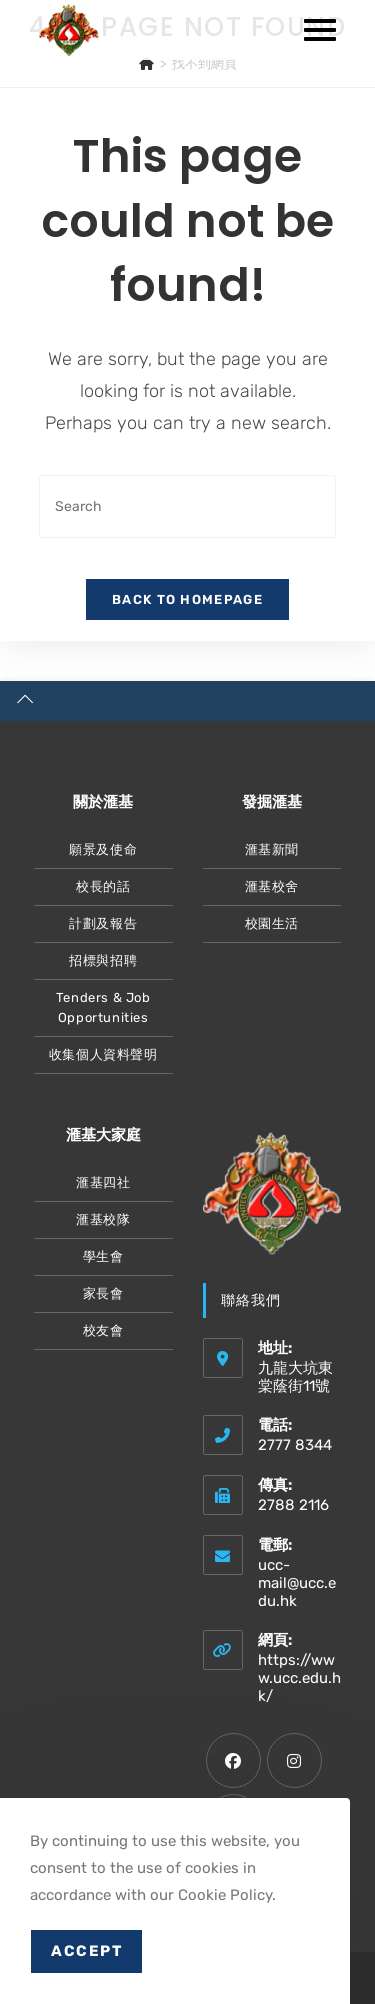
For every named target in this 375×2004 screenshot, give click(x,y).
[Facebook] (233, 1760)
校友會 (103, 1330)
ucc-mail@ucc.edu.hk (297, 1583)
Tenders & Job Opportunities (103, 1007)
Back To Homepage (187, 599)
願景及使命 (103, 849)
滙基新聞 (272, 849)
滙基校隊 (103, 1219)
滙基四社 (103, 1182)
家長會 (103, 1293)
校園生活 (272, 923)
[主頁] (146, 63)
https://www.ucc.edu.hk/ (299, 1678)
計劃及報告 (103, 923)
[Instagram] (294, 1760)
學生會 (103, 1256)
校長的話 (103, 886)
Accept (86, 1951)
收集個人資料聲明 (103, 1054)
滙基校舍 (272, 886)
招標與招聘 (103, 960)
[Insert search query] (188, 506)
